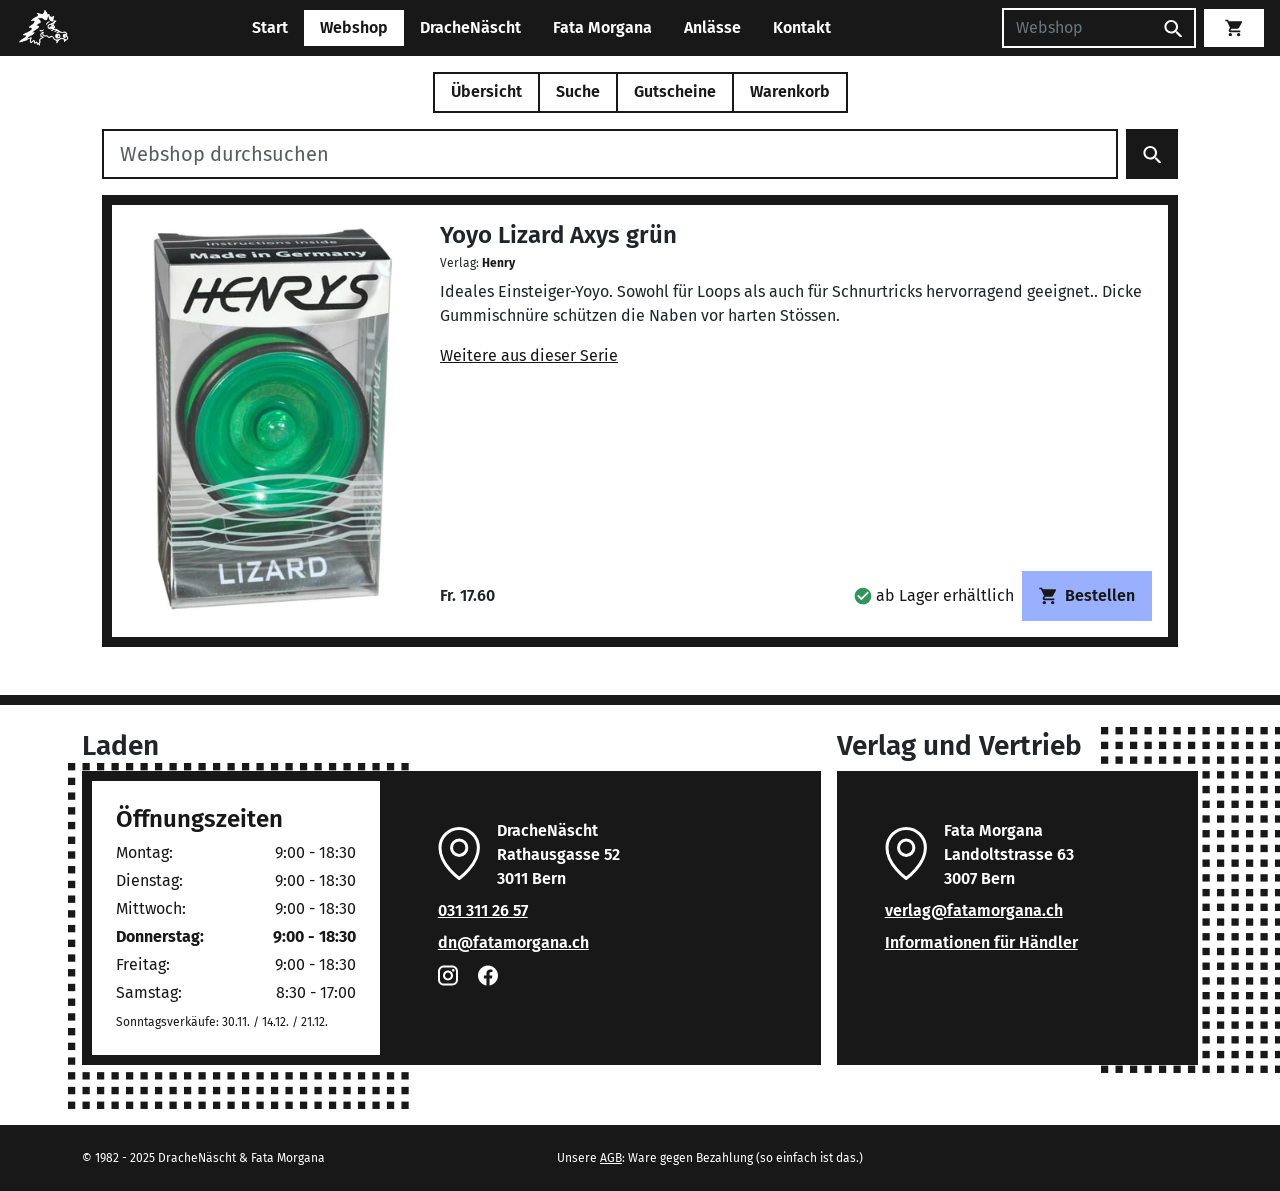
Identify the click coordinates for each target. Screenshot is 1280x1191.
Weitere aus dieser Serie (529, 355)
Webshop (354, 27)
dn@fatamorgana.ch (513, 942)
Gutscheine (675, 91)
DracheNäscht (470, 27)
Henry (498, 263)
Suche (578, 91)
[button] (934, 595)
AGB (611, 1158)
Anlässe (712, 27)
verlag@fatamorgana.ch (974, 910)
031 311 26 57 (483, 910)
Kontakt (802, 27)
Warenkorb (790, 91)
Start (270, 27)
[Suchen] (1077, 28)
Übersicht (486, 91)
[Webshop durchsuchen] (610, 154)
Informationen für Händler (981, 942)
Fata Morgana (602, 27)
